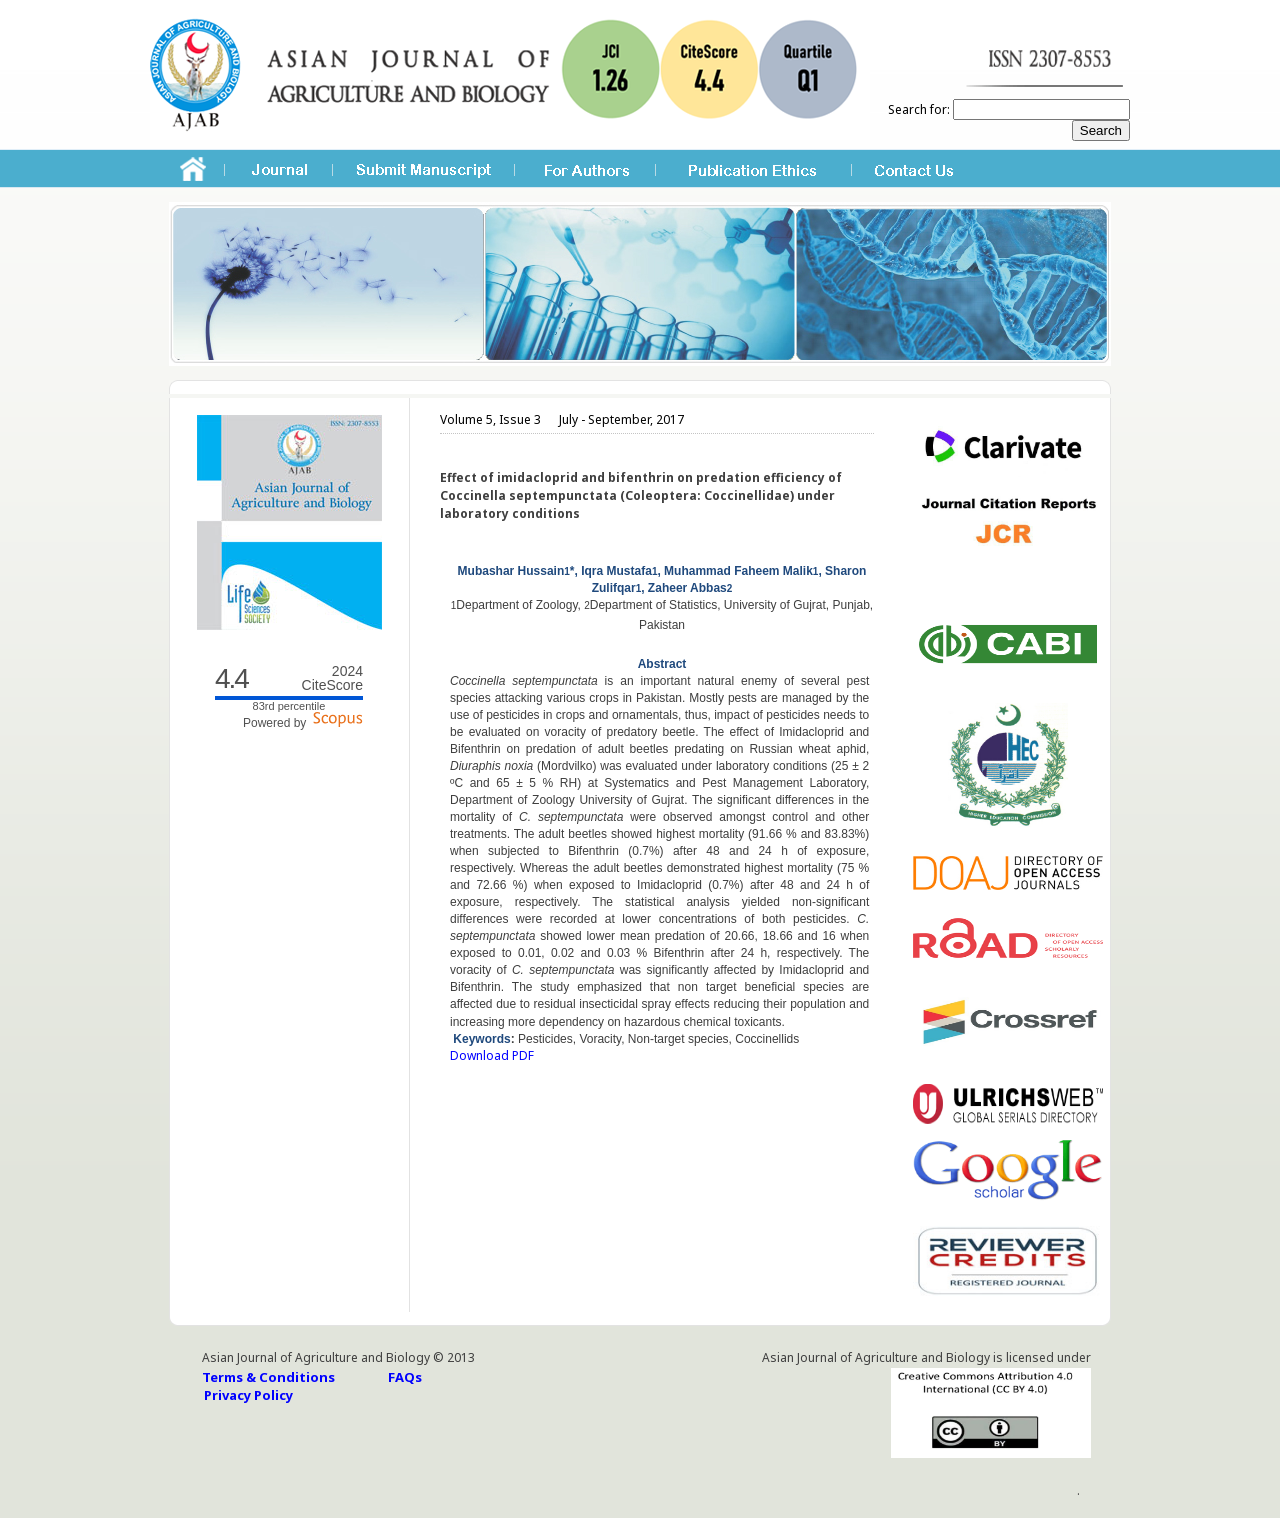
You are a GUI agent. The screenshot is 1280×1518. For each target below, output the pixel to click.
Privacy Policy (248, 1395)
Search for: (919, 109)
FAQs (405, 1377)
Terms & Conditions (268, 1377)
